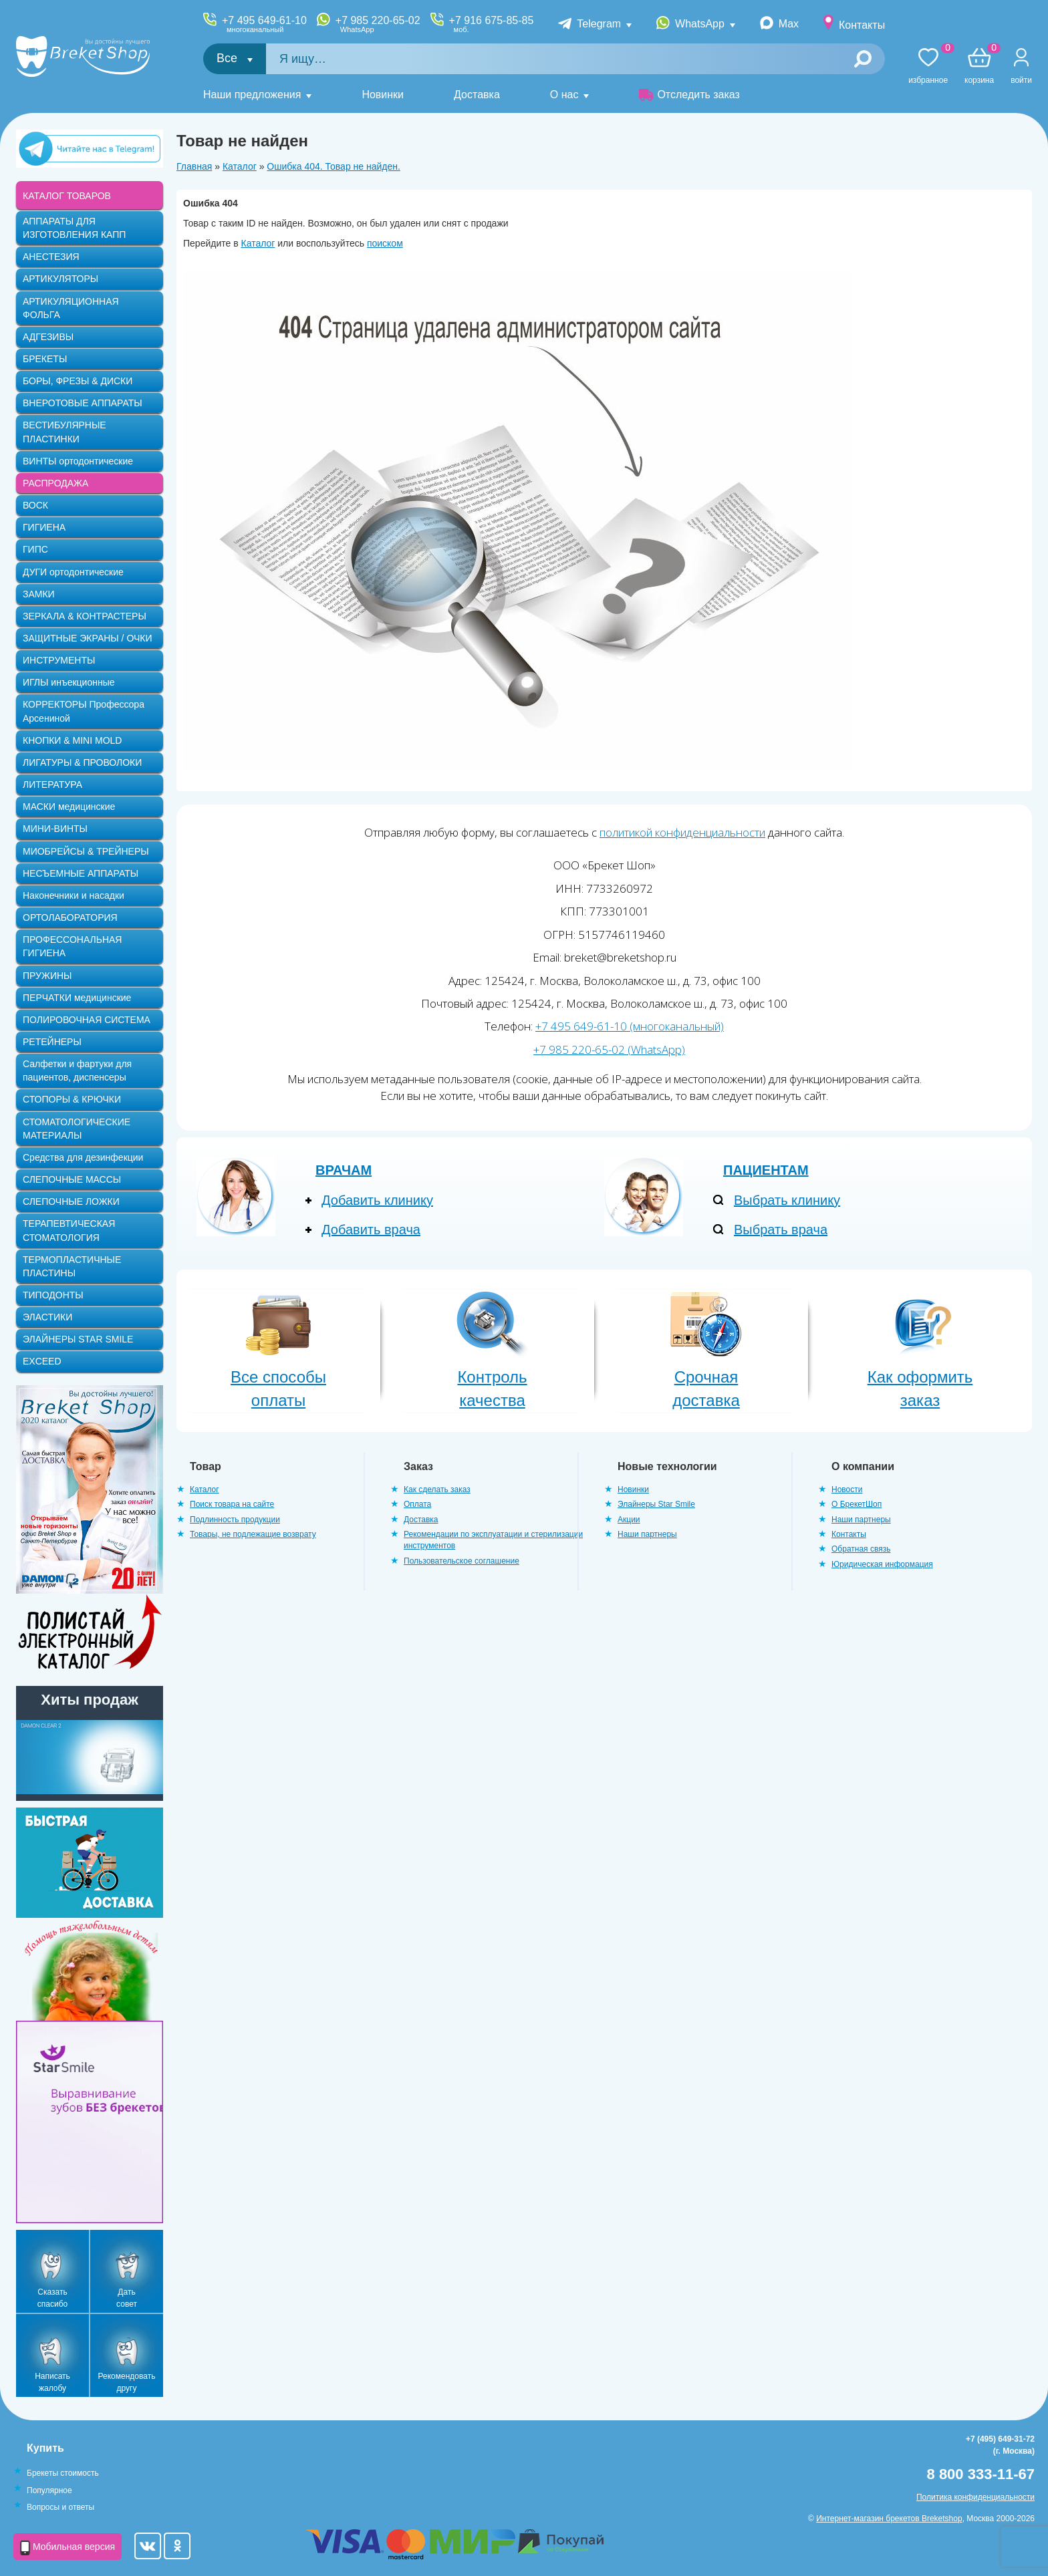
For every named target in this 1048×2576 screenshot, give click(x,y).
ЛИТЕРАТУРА (52, 784)
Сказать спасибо (52, 2297)
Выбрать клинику (787, 1200)
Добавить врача (370, 1229)
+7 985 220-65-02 (378, 24)
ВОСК (35, 505)
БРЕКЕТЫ (45, 358)
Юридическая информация (882, 1564)
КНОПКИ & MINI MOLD (72, 740)
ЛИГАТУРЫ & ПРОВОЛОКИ (82, 762)
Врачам (343, 1170)
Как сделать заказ (437, 1489)
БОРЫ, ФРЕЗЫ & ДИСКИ (77, 381)
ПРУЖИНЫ (47, 975)
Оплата (417, 1504)
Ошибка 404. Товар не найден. (333, 166)
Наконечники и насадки (73, 895)
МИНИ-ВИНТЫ (55, 828)
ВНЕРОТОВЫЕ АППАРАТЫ (82, 403)
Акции (629, 1519)
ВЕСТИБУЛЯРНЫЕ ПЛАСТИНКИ (64, 432)
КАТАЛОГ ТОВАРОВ (67, 195)
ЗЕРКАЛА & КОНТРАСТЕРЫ (84, 616)
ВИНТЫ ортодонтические (78, 461)
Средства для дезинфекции (83, 1157)
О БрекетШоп (856, 1504)
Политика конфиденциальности (975, 2497)
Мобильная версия (67, 2548)
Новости (846, 1489)
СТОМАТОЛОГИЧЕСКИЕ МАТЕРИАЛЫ (76, 1129)
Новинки (383, 94)
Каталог (240, 166)
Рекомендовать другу (127, 2382)
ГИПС (35, 549)
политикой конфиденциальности (682, 832)
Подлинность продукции (235, 1519)
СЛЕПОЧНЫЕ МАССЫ (72, 1179)
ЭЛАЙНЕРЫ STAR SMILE (78, 1339)
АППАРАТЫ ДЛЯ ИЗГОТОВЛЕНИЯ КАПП (74, 228)
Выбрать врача (780, 1229)
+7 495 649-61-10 (264, 24)
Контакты (862, 25)
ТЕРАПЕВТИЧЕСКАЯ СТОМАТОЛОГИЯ (69, 1230)
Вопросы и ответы (60, 2507)
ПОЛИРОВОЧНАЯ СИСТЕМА (86, 1019)
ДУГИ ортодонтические (73, 572)
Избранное (928, 66)
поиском (385, 243)
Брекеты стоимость (63, 2473)
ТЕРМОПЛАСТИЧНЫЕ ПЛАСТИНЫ (72, 1266)
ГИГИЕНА (44, 527)
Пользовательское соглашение (461, 1561)
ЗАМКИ (39, 594)
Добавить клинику (377, 1200)
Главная (194, 166)
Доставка (477, 94)
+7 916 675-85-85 (491, 24)
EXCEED (42, 1361)
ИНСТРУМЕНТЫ (59, 660)
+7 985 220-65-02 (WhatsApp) (609, 1049)
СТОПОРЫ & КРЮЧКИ (72, 1099)
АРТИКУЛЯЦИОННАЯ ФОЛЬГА (71, 308)
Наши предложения (252, 94)
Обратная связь (860, 1549)
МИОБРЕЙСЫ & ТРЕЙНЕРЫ (86, 851)
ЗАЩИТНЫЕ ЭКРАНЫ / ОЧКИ (87, 638)
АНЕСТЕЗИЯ (51, 256)
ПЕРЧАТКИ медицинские (77, 997)
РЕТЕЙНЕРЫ (52, 1041)
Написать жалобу (52, 2382)
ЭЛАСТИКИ (47, 1317)
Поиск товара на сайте (232, 1504)
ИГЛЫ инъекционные (68, 682)
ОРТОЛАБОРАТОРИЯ (70, 917)
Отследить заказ (689, 95)
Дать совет (126, 2297)
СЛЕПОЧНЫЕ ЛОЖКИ (71, 1201)
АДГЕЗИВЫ (48, 336)
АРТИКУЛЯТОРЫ (60, 278)
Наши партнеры (647, 1534)
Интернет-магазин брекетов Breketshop (889, 2518)
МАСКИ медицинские (69, 806)
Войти (1021, 80)
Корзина (979, 66)
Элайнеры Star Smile (656, 1504)
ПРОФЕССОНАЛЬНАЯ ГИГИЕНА (72, 946)
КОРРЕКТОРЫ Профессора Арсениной (83, 711)
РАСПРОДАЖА (55, 483)
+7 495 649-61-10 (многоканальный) (629, 1026)
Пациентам (766, 1170)
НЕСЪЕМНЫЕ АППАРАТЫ (80, 873)
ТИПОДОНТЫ (53, 1295)
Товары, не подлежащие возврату (253, 1534)
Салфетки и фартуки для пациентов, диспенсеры (77, 1070)
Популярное (49, 2490)
